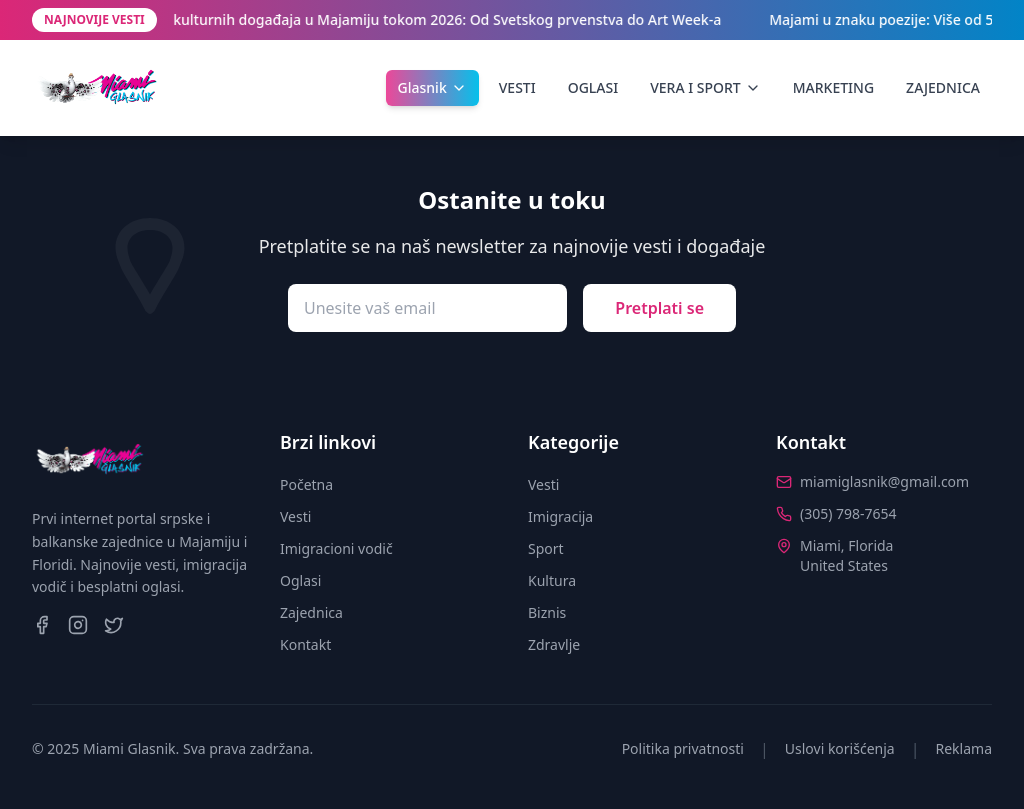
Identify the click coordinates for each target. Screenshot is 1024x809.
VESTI (517, 87)
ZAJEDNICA (943, 87)
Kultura (552, 580)
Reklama (964, 748)
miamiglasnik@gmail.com (884, 481)
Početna (306, 484)
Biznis (547, 612)
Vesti (295, 516)
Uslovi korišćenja (840, 748)
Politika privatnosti (683, 748)
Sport (546, 548)
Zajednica (311, 612)
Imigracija (560, 516)
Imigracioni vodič (336, 548)
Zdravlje (554, 644)
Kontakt (305, 644)
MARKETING (833, 87)
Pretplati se (659, 308)
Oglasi (300, 580)
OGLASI (593, 87)
